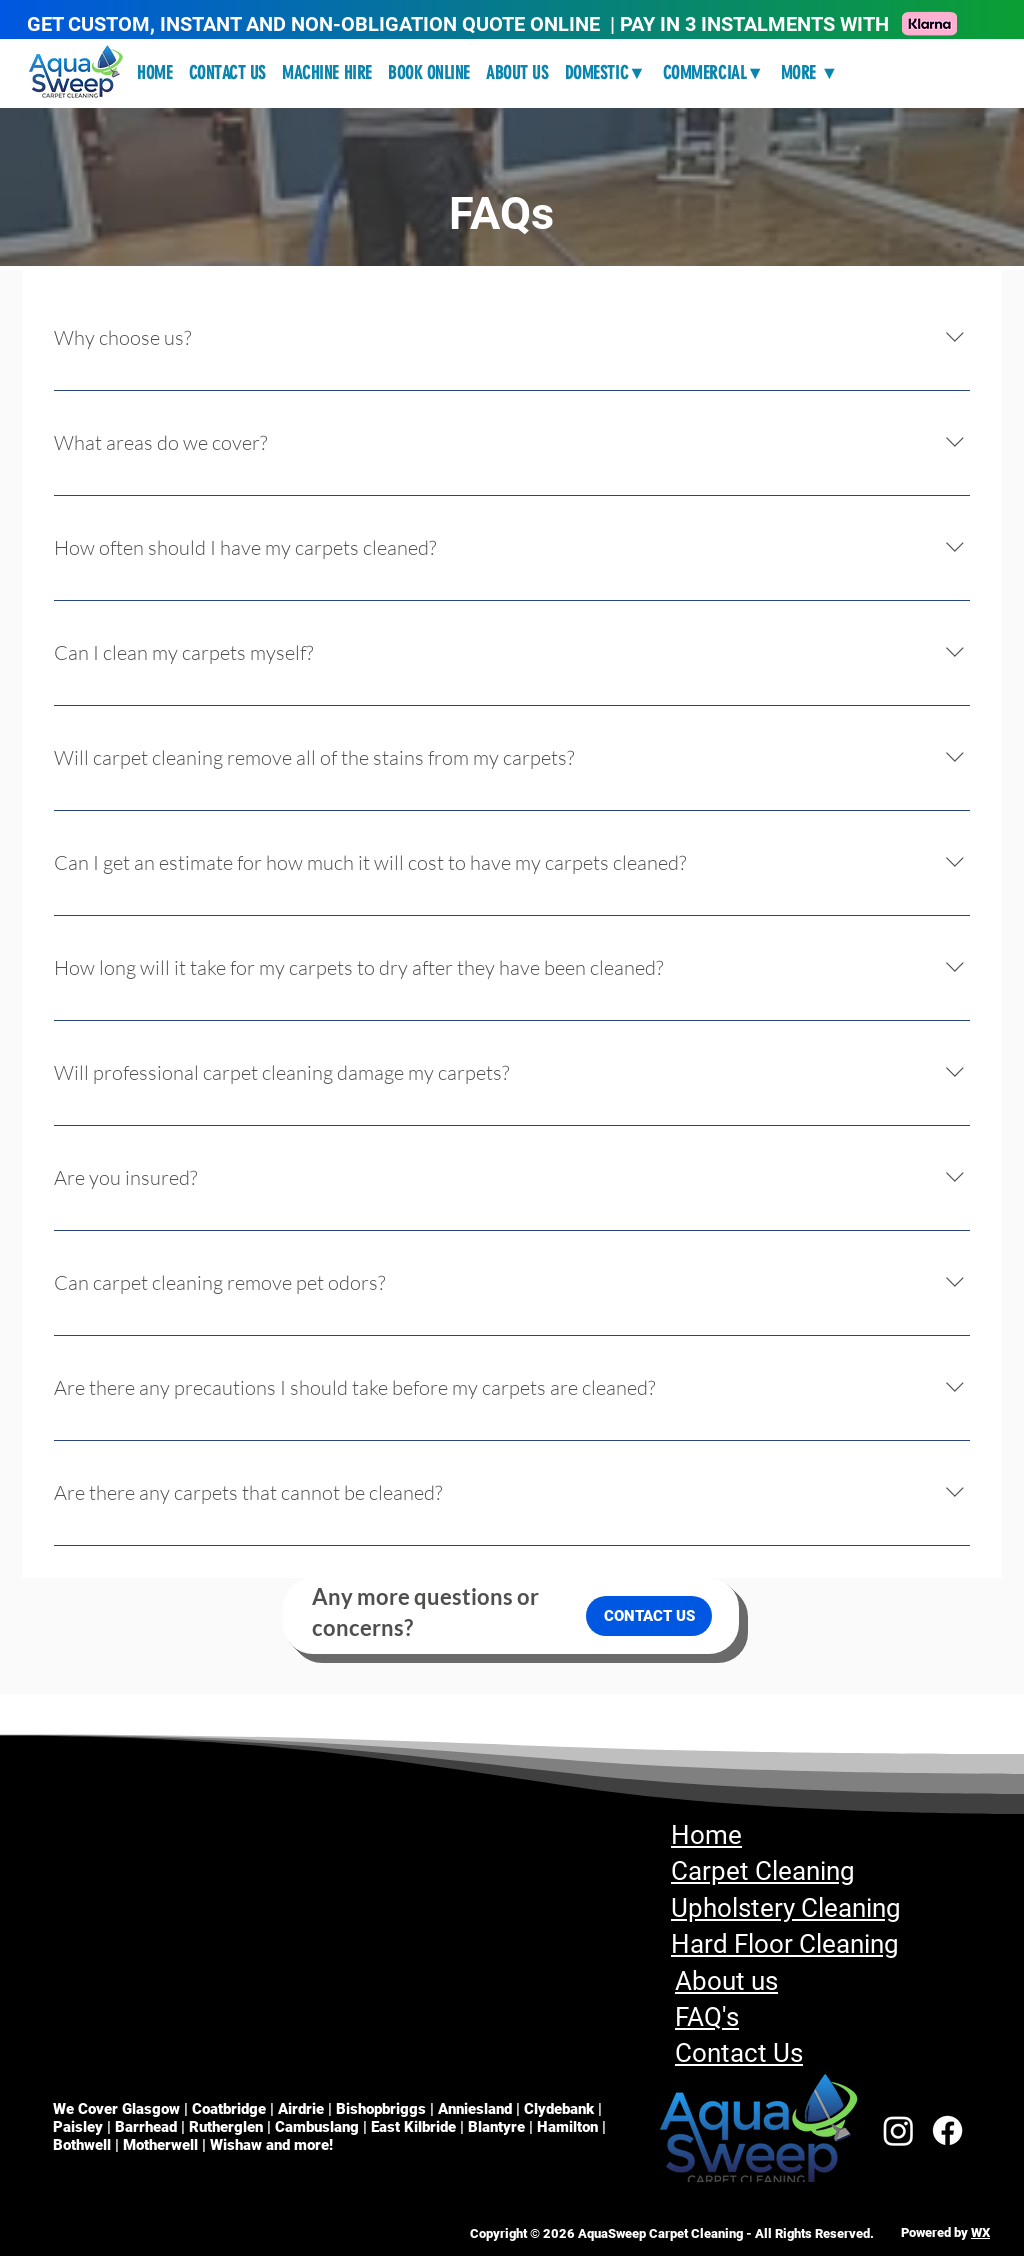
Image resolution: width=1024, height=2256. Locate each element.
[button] (606, 72)
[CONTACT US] (649, 1616)
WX (980, 2232)
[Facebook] (947, 2130)
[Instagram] (898, 2130)
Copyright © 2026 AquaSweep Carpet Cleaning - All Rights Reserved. (672, 2233)
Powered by (936, 2232)
